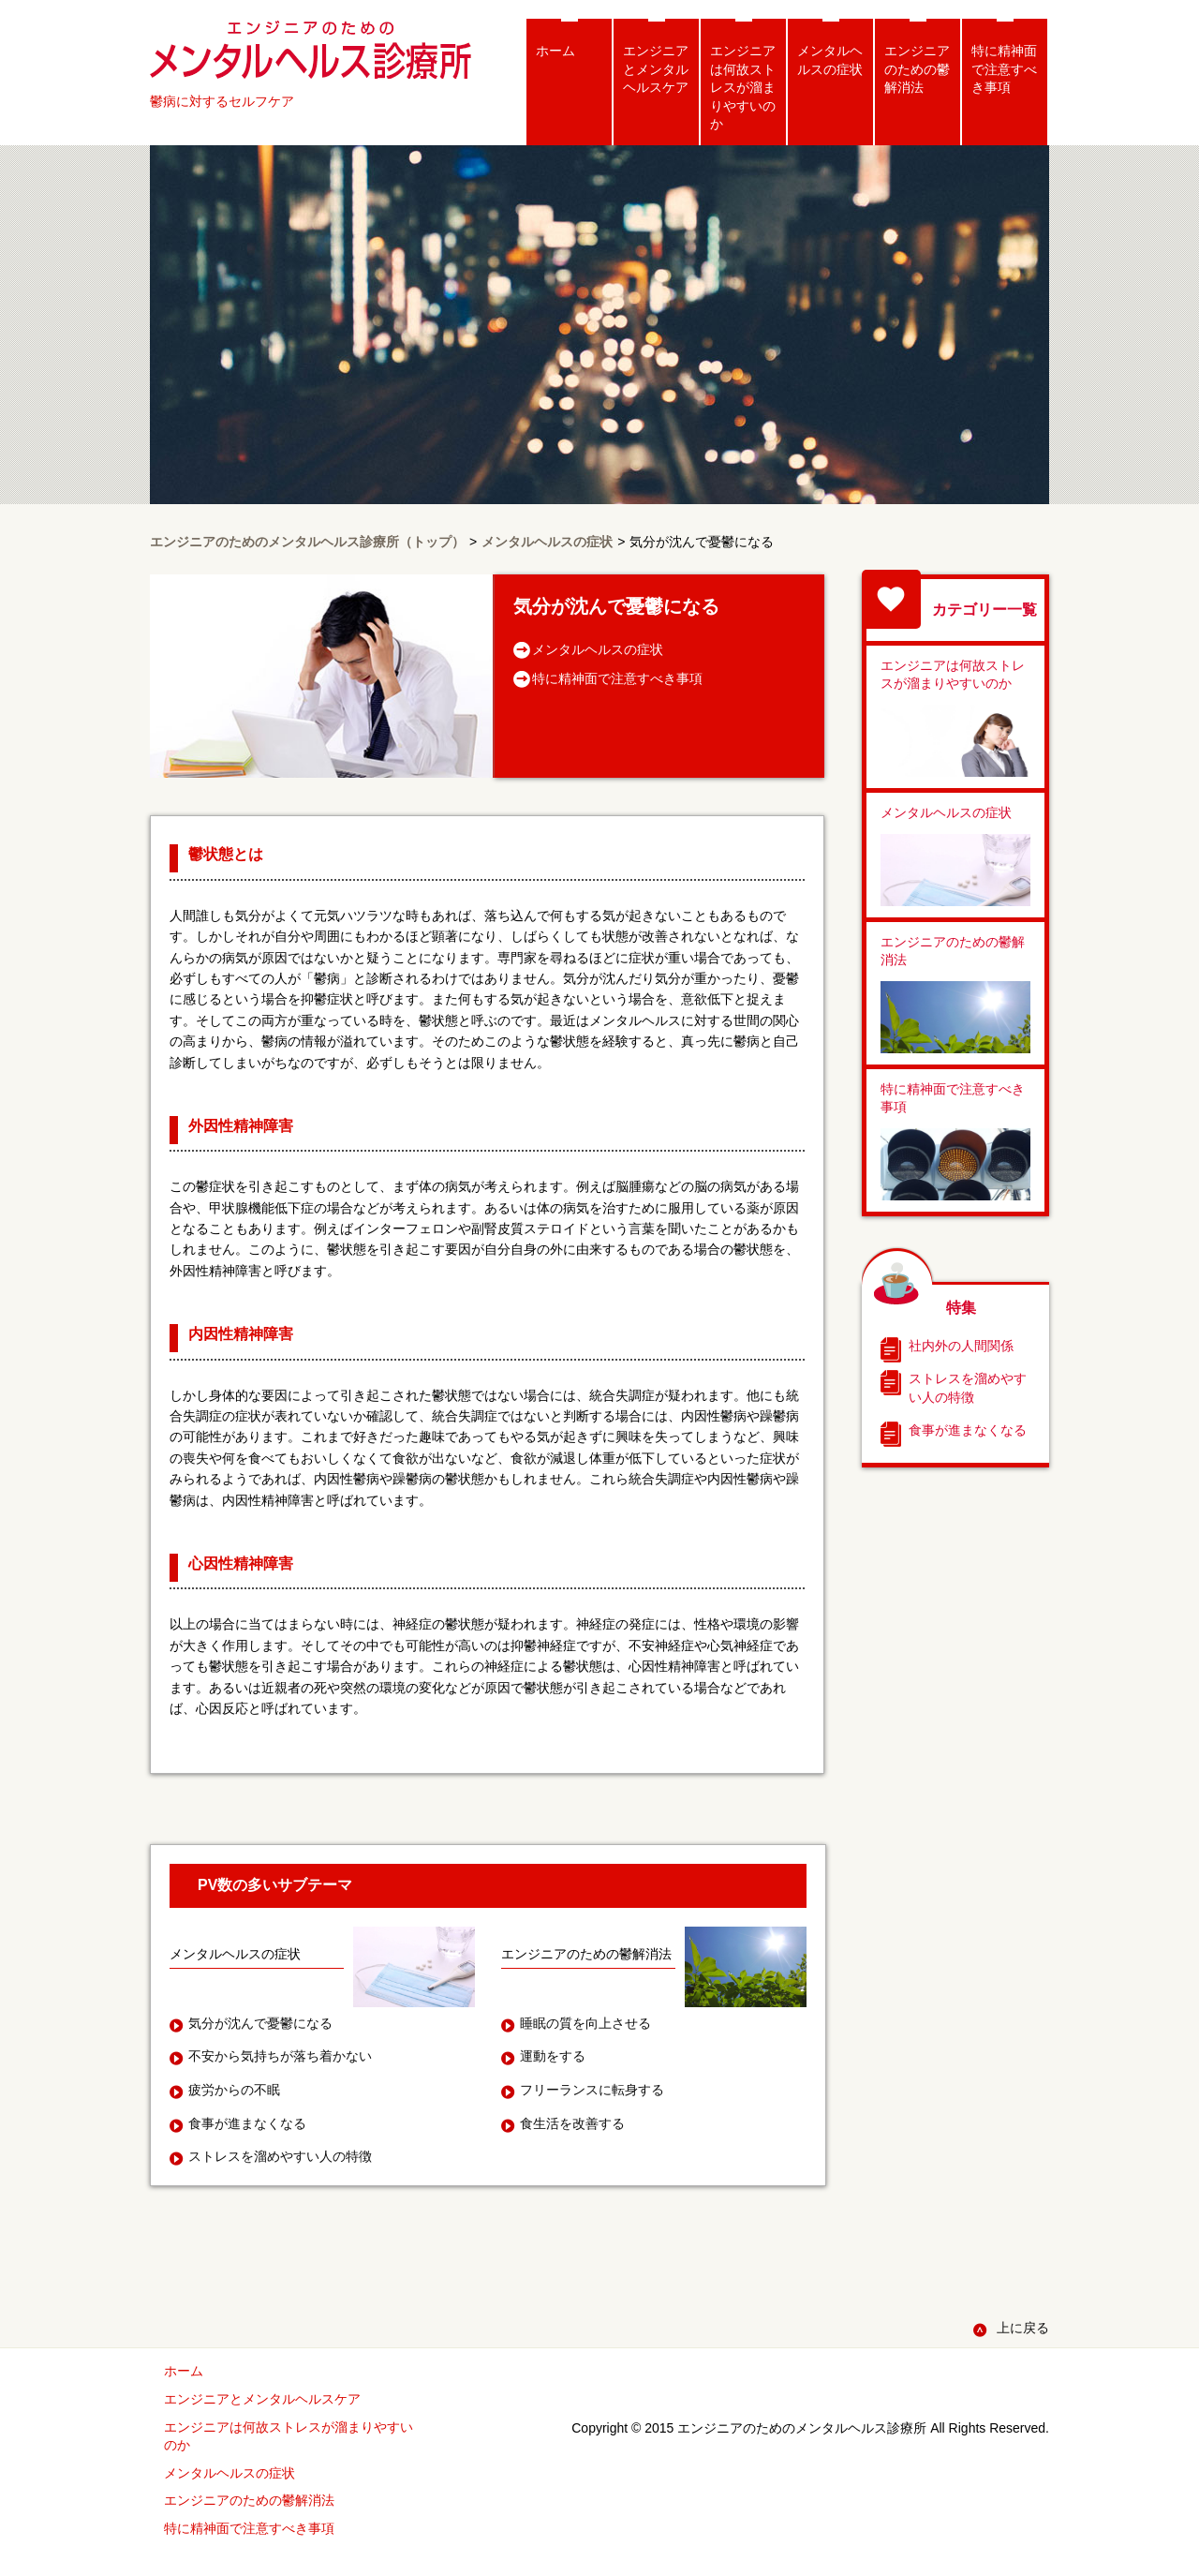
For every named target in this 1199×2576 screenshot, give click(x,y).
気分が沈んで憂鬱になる (260, 2023)
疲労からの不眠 (234, 2089)
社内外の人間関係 (961, 1345)
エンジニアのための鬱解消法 (917, 69)
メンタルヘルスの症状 (830, 60)
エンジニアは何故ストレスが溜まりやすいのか (743, 87)
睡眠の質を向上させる (585, 2023)
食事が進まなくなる (968, 1429)
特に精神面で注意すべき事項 (1004, 69)
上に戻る (1023, 2327)
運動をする (552, 2055)
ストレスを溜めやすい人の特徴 (968, 1388)
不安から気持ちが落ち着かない (280, 2055)
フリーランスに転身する (592, 2089)
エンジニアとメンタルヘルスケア (655, 69)
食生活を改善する (572, 2123)
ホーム (555, 50)
